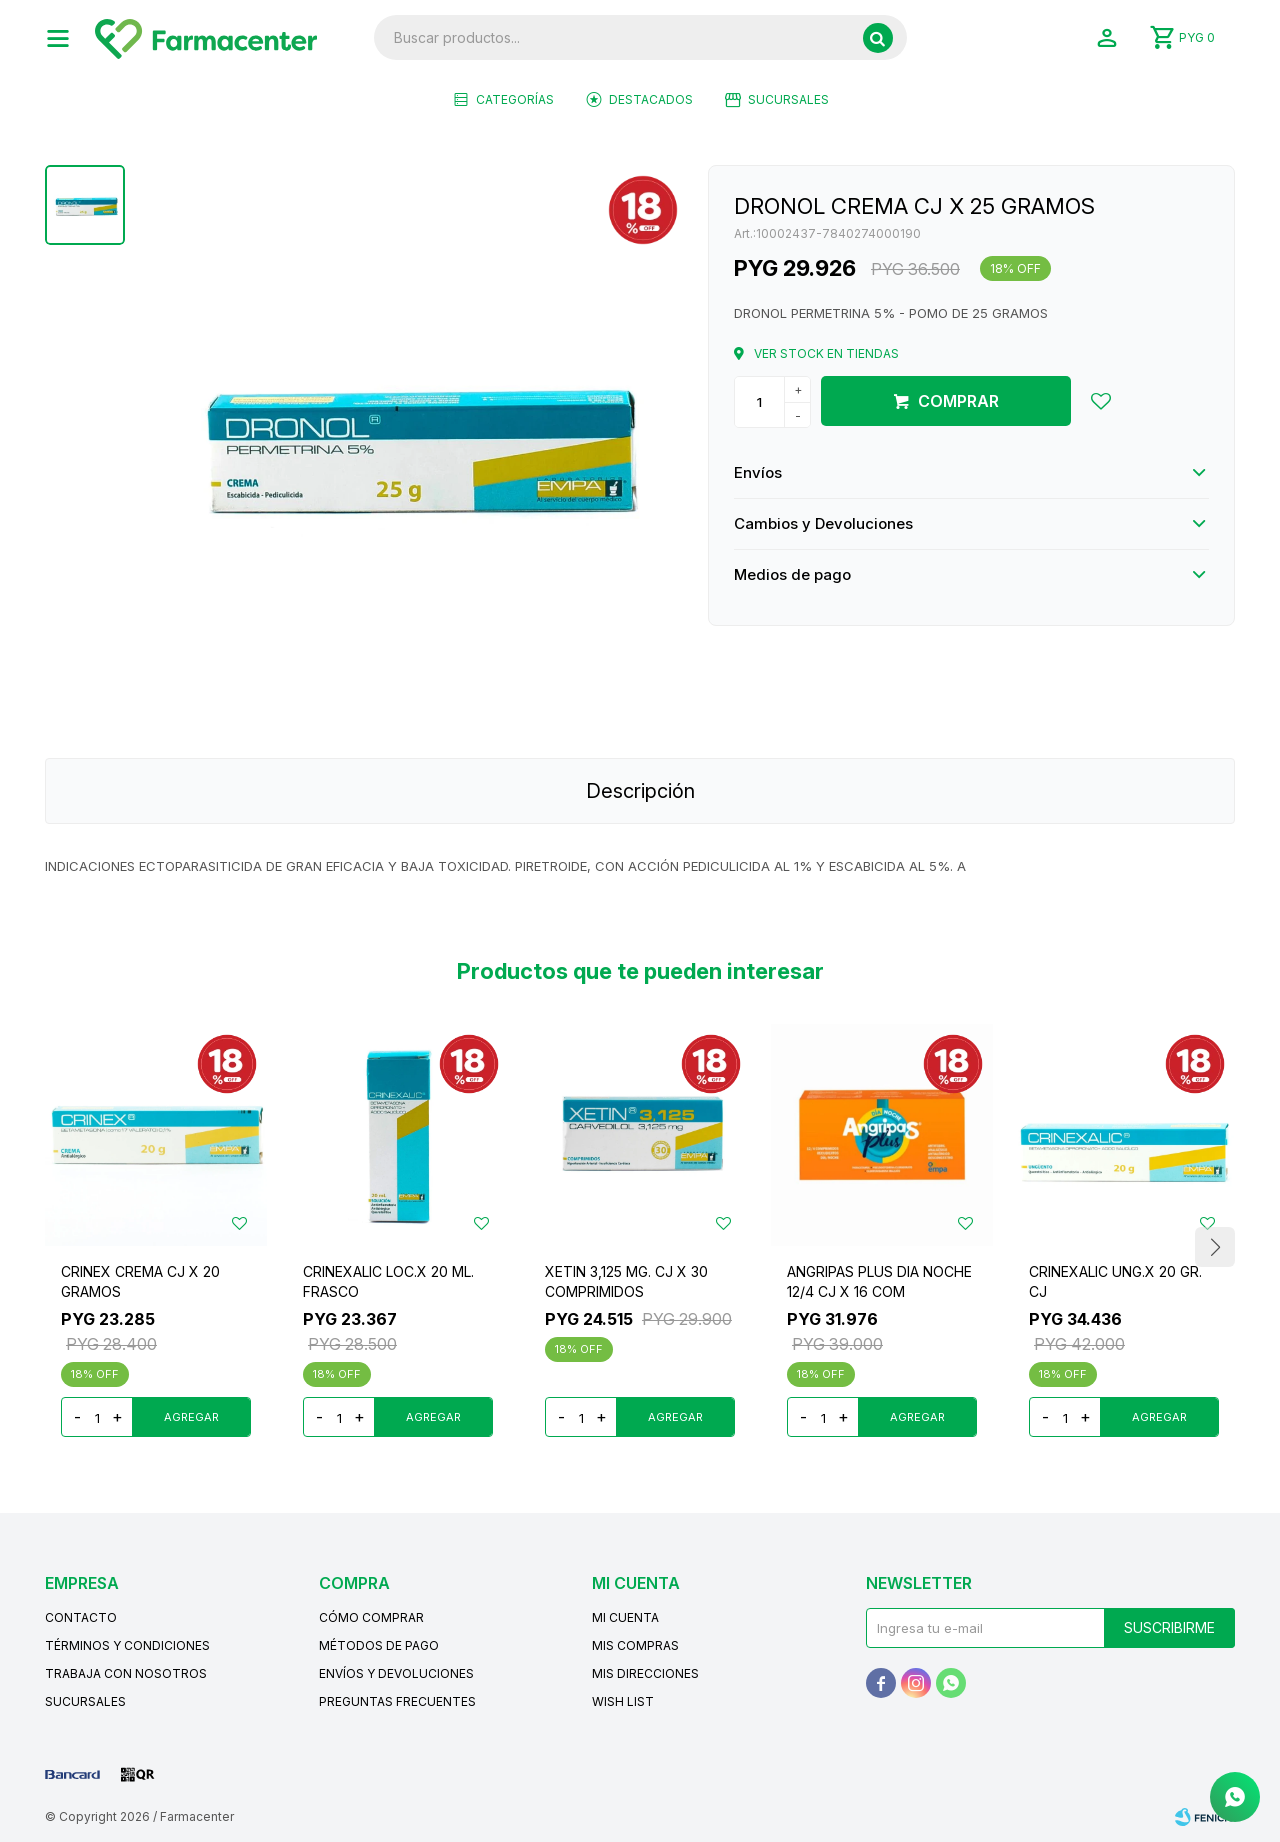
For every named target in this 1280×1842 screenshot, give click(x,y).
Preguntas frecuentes (397, 1701)
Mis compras (635, 1645)
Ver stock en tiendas (826, 353)
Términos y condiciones (127, 1645)
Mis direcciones (645, 1673)
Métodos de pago (379, 1645)
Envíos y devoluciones (396, 1673)
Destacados (651, 99)
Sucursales (788, 99)
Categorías (515, 99)
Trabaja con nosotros (126, 1673)
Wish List (623, 1701)
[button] (1215, 1247)
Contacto (81, 1617)
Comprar (958, 401)
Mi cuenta (625, 1617)
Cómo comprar (371, 1617)
